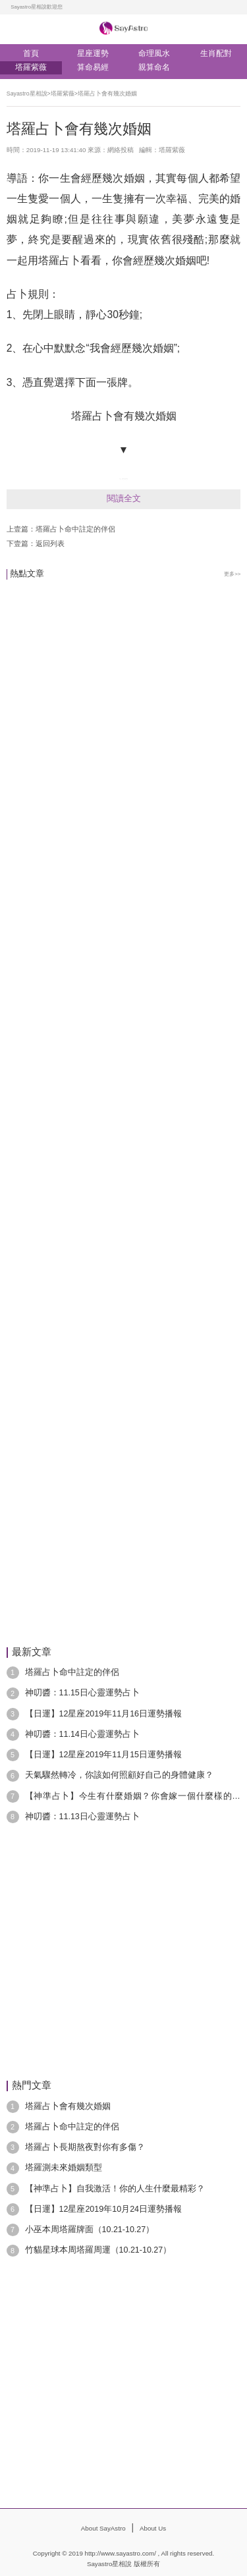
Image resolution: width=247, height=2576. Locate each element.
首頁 (31, 54)
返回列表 (50, 543)
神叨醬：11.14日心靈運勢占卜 (82, 1734)
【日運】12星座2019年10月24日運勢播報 (103, 2209)
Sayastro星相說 (27, 93)
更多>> (232, 574)
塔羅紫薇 (31, 67)
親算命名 (154, 67)
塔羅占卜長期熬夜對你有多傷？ (85, 2147)
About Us (153, 2528)
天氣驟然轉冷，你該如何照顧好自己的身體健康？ (119, 1775)
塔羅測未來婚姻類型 (63, 2167)
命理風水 (154, 54)
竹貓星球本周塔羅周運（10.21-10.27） (98, 2250)
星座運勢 (93, 54)
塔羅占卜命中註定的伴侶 (75, 529)
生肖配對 (216, 54)
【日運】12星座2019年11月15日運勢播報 (103, 1754)
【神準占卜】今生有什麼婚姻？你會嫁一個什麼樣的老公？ (133, 1797)
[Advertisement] (123, 991)
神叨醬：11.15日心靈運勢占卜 (82, 1692)
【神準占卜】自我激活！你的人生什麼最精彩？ (115, 2188)
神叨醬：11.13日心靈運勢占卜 (82, 1816)
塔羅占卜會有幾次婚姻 (107, 93)
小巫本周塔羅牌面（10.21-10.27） (90, 2229)
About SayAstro (103, 2528)
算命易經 (93, 67)
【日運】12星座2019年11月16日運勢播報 (103, 1713)
